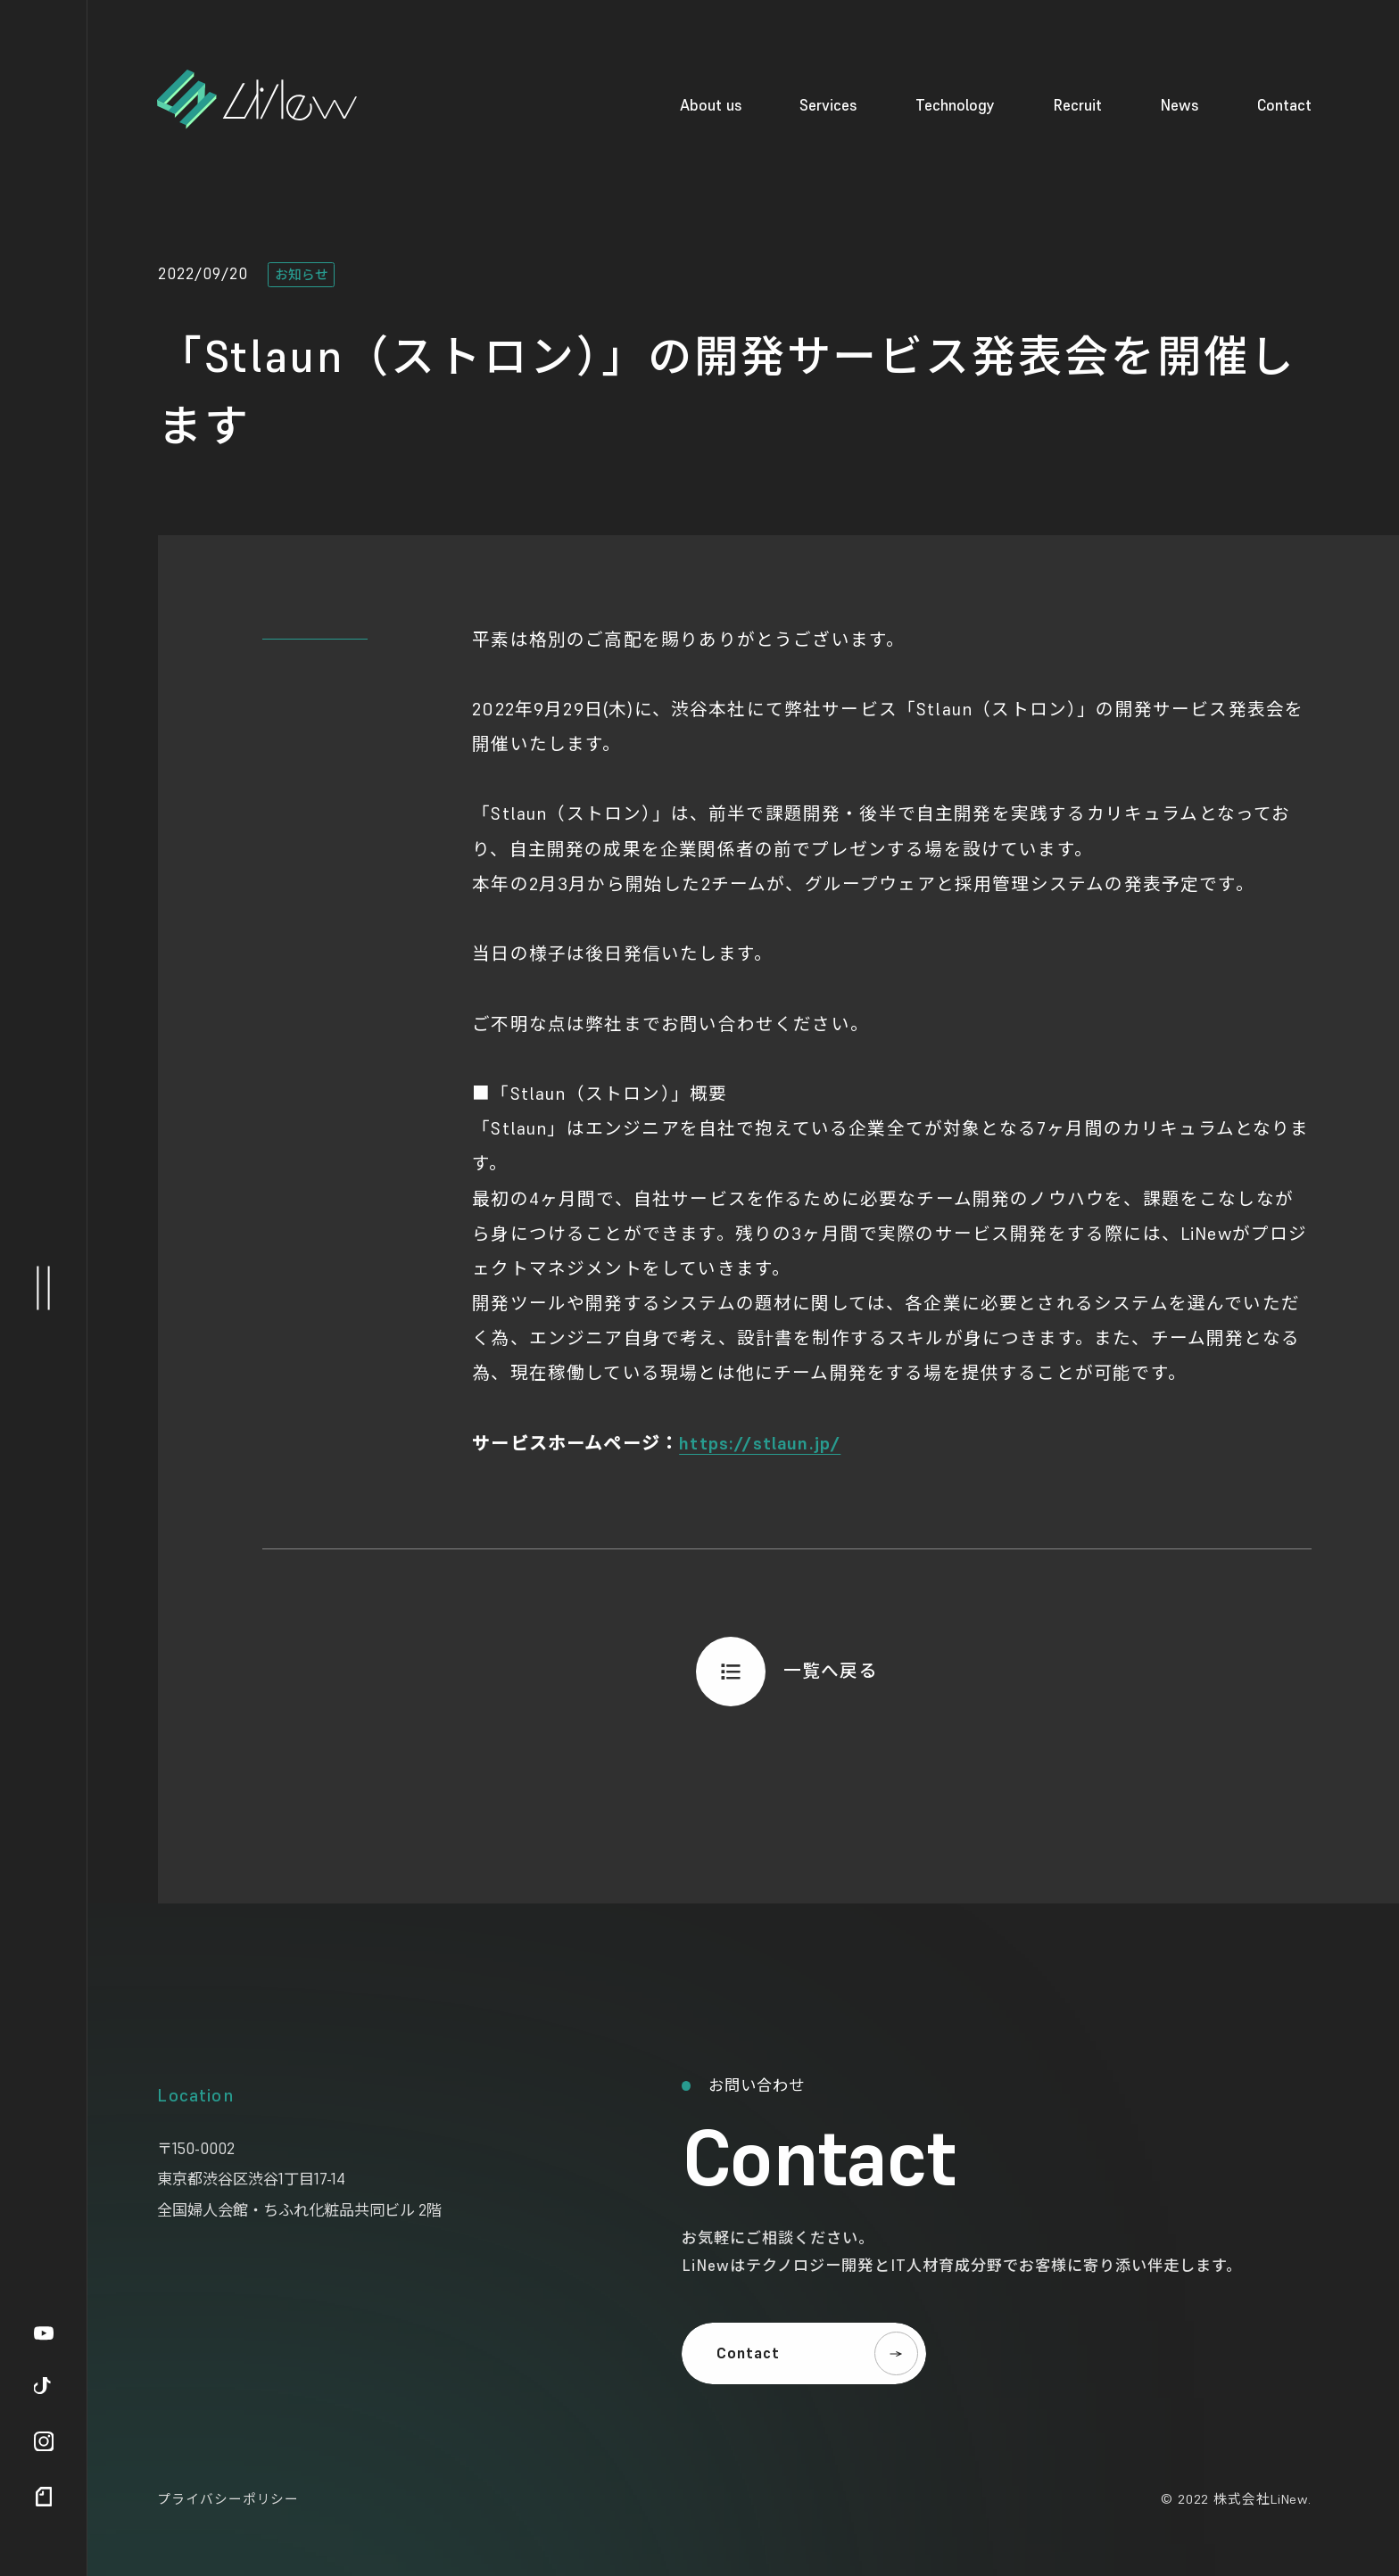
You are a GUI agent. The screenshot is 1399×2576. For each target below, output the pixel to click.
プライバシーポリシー (228, 2499)
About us (711, 105)
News (1179, 105)
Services (828, 105)
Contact (1284, 105)
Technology (955, 105)
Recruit (1077, 105)
